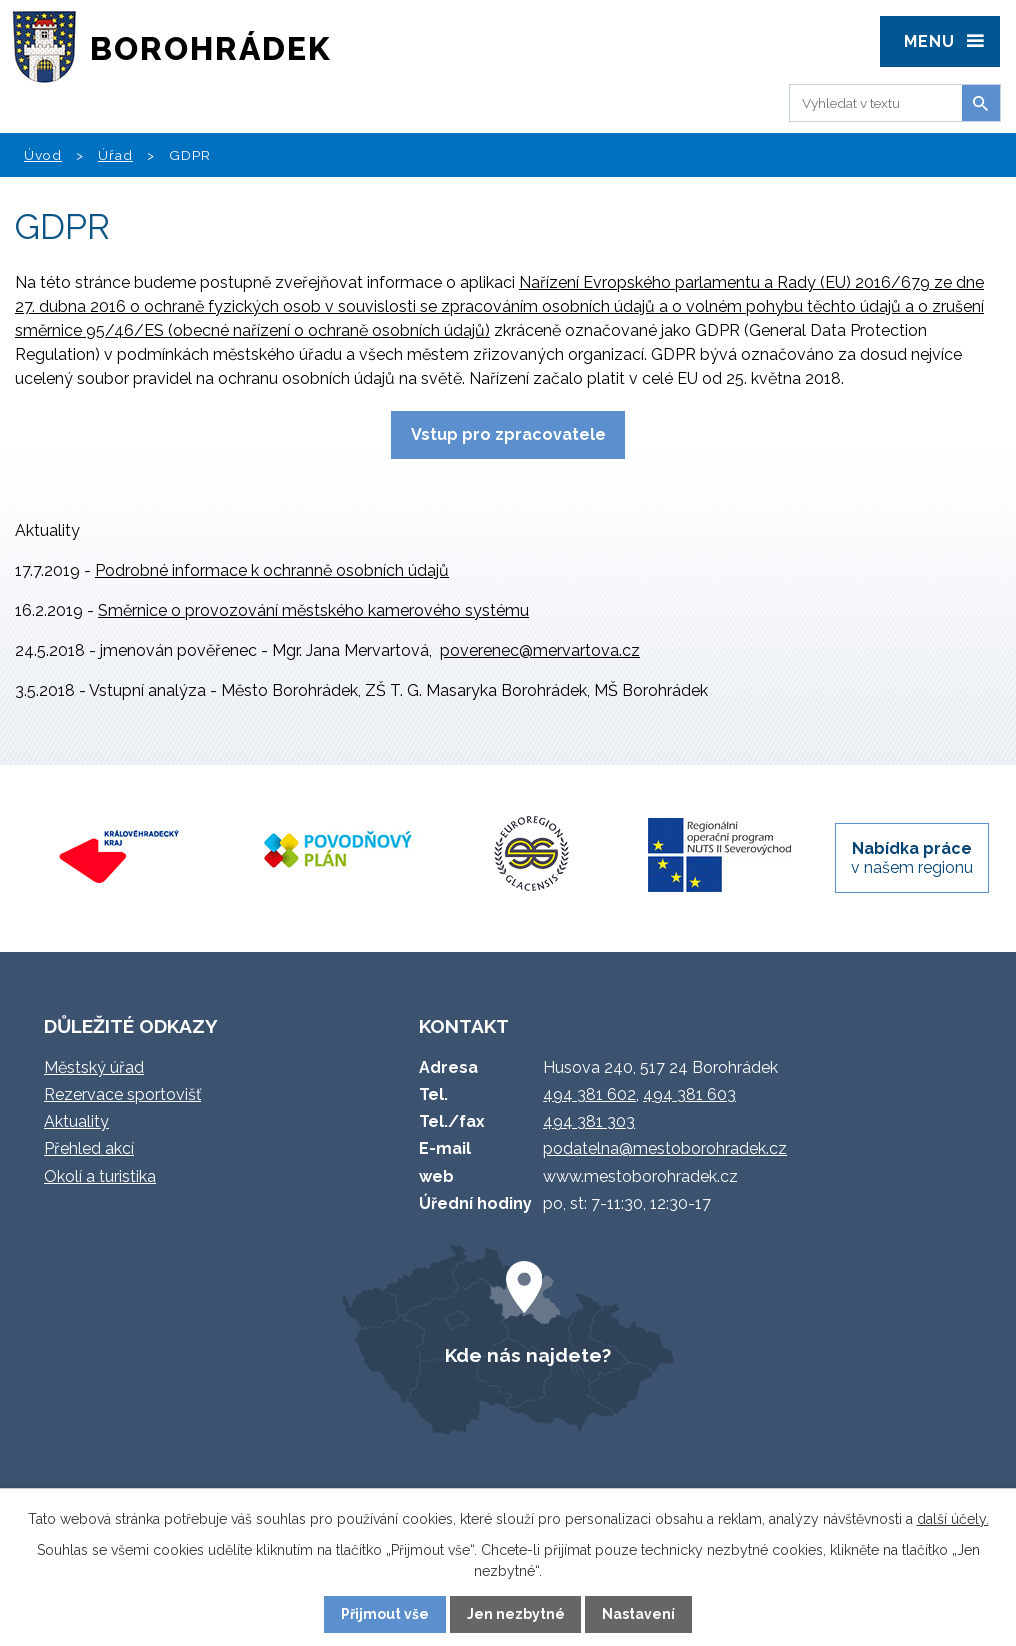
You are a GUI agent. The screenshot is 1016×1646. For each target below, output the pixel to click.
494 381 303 (589, 1121)
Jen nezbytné (516, 1614)
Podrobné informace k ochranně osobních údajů (272, 570)
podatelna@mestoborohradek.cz (665, 1148)
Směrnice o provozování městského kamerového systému (313, 610)
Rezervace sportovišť (122, 1094)
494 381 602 (589, 1094)
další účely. (953, 1519)
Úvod (43, 155)
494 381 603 (689, 1094)
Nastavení (638, 1614)
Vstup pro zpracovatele (508, 434)
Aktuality (76, 1121)
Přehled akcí (89, 1148)
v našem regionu (912, 858)
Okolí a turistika (100, 1176)
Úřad (115, 155)
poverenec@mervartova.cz (540, 650)
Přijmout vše (385, 1614)
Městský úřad (94, 1067)
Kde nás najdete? (528, 1355)
